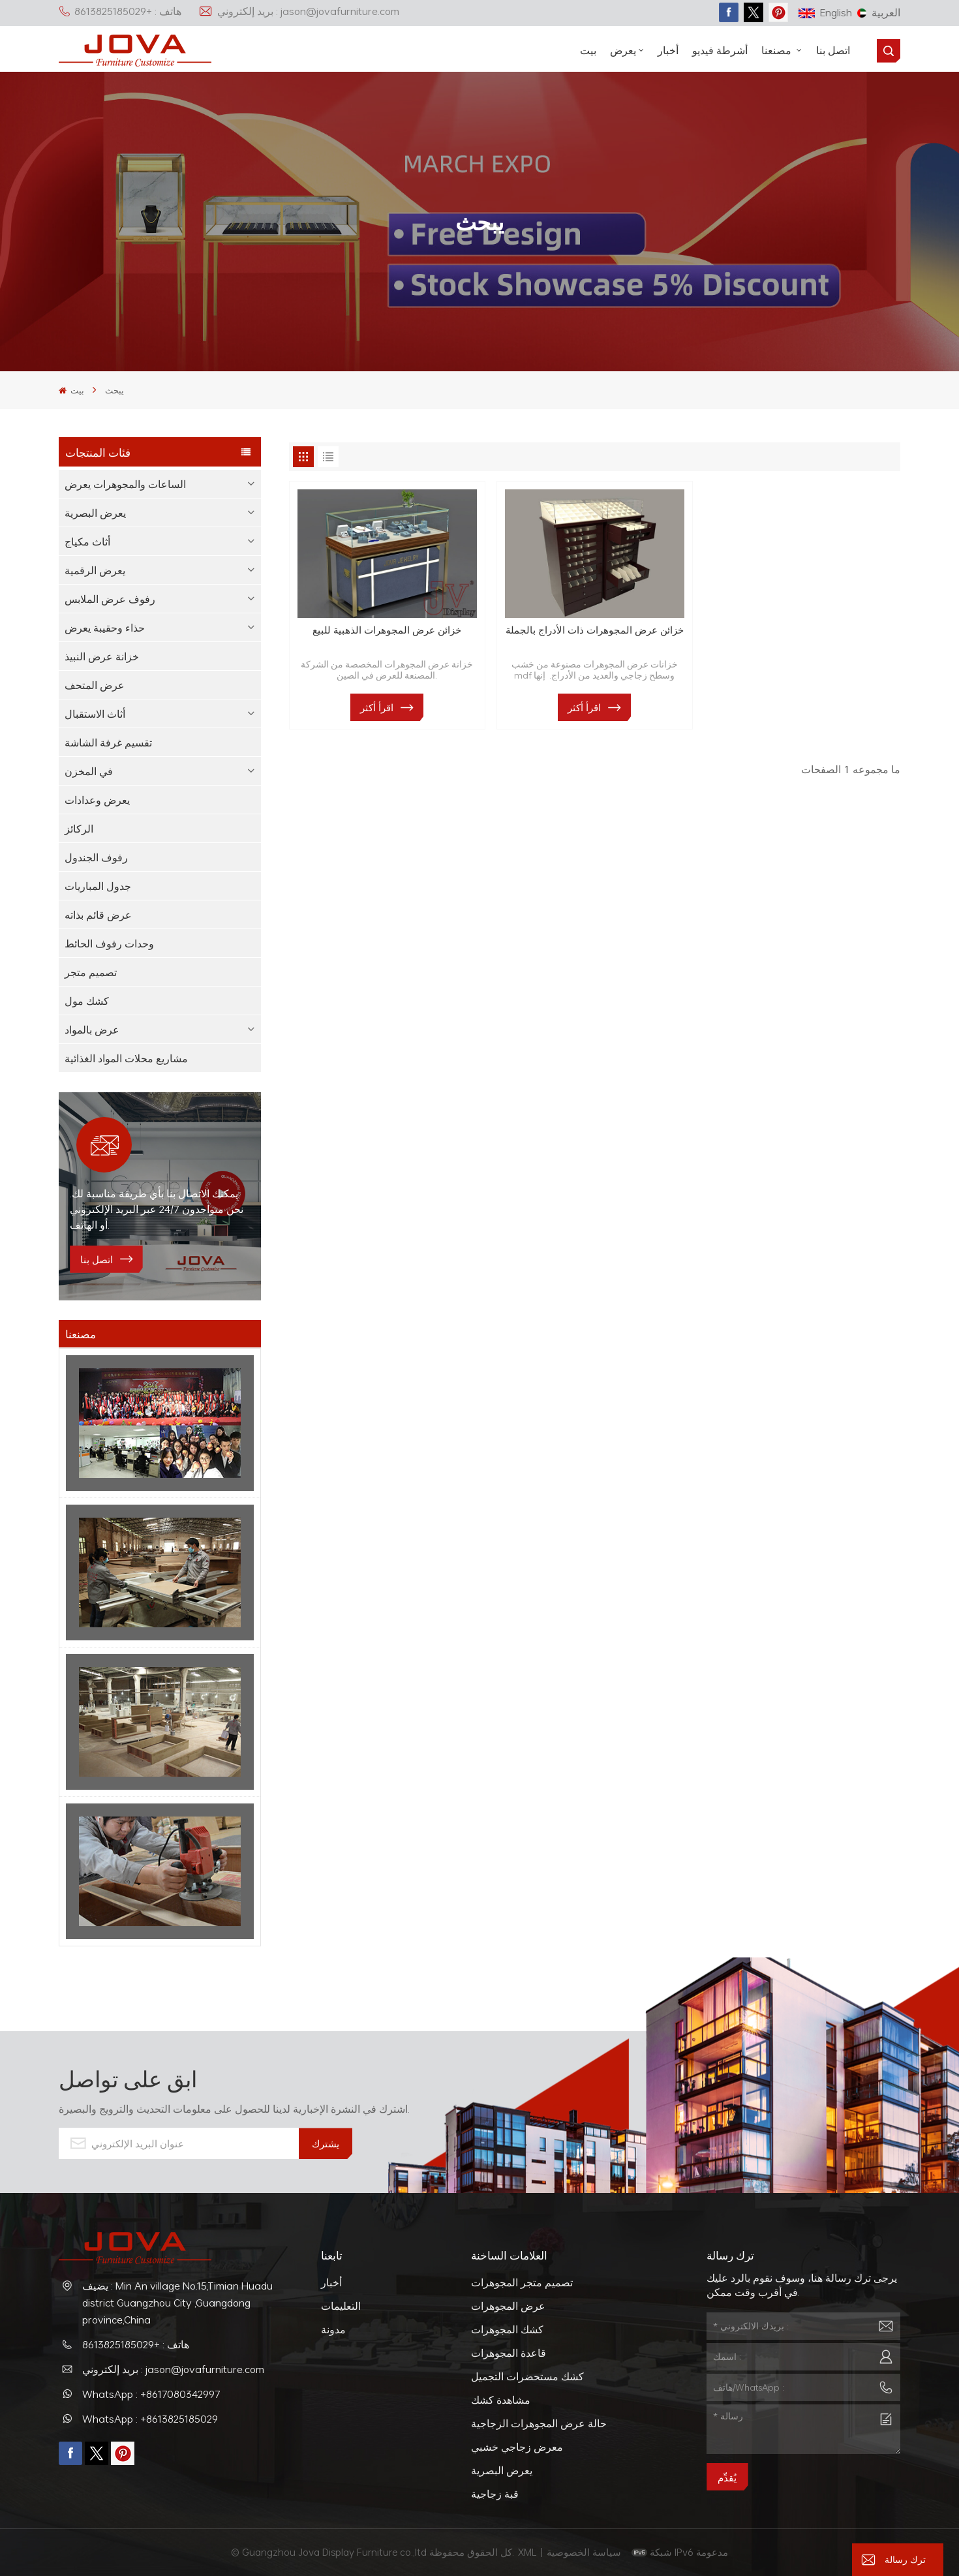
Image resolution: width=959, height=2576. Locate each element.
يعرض (623, 50)
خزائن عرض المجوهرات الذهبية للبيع (386, 630)
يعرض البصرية (95, 513)
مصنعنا (777, 50)
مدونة (333, 2329)
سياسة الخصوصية (585, 2552)
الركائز (79, 828)
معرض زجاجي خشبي (517, 2447)
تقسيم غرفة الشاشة (108, 742)
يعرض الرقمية (95, 570)
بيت (588, 50)
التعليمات (341, 2306)
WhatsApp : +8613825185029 (150, 2419)
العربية (878, 12)
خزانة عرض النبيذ (102, 656)
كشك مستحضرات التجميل (527, 2376)
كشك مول (87, 1001)
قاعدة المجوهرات (508, 2353)
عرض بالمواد (92, 1029)
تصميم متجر (91, 972)
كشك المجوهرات (507, 2329)
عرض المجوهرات (508, 2306)
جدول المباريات (98, 886)
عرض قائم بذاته (98, 915)
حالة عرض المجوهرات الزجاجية (539, 2423)
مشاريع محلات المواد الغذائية (126, 1058)
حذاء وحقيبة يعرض (105, 628)
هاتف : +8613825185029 (120, 11)
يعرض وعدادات (97, 800)
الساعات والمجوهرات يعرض (125, 484)
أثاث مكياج (87, 541)
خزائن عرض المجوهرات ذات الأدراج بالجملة (595, 630)
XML (527, 2552)
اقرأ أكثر (376, 707)
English (825, 12)
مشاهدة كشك (500, 2400)
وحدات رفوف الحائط (109, 943)
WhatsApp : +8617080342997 (151, 2394)
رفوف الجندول (96, 857)
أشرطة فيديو (720, 50)
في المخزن (89, 771)
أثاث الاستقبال (95, 714)
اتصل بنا (833, 50)
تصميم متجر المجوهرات (522, 2282)
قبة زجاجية (495, 2494)
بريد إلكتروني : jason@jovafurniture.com (298, 11)
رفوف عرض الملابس (110, 599)
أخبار (668, 50)
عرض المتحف (95, 685)
